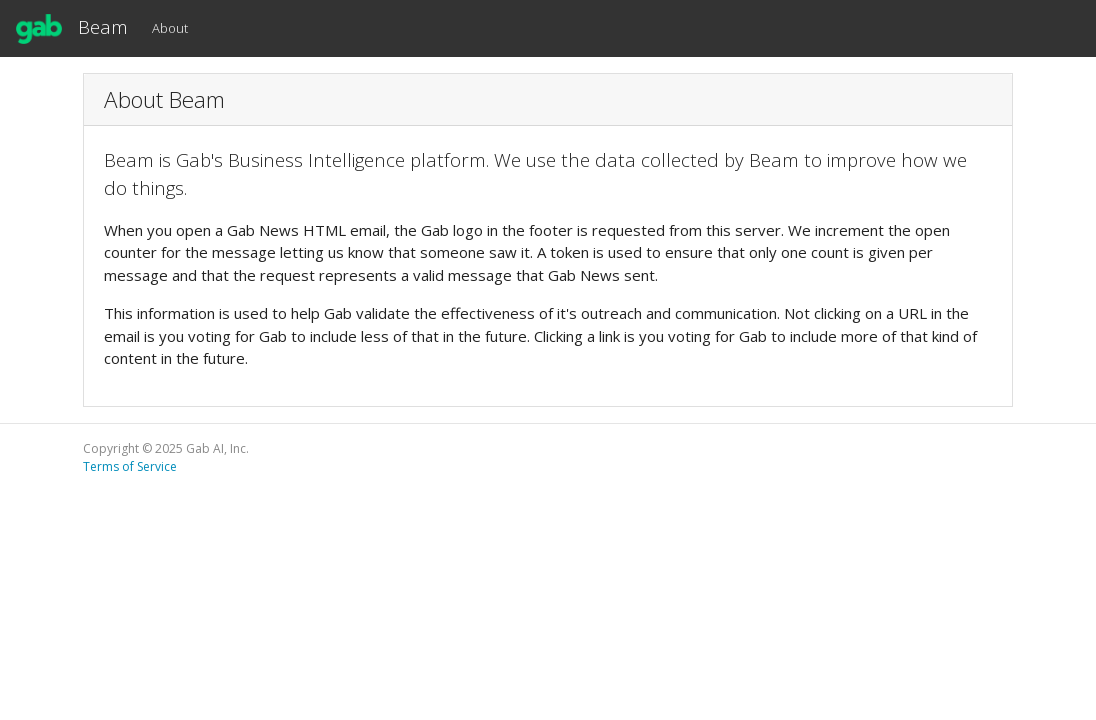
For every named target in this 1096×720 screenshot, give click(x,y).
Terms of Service (130, 466)
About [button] (170, 28)
